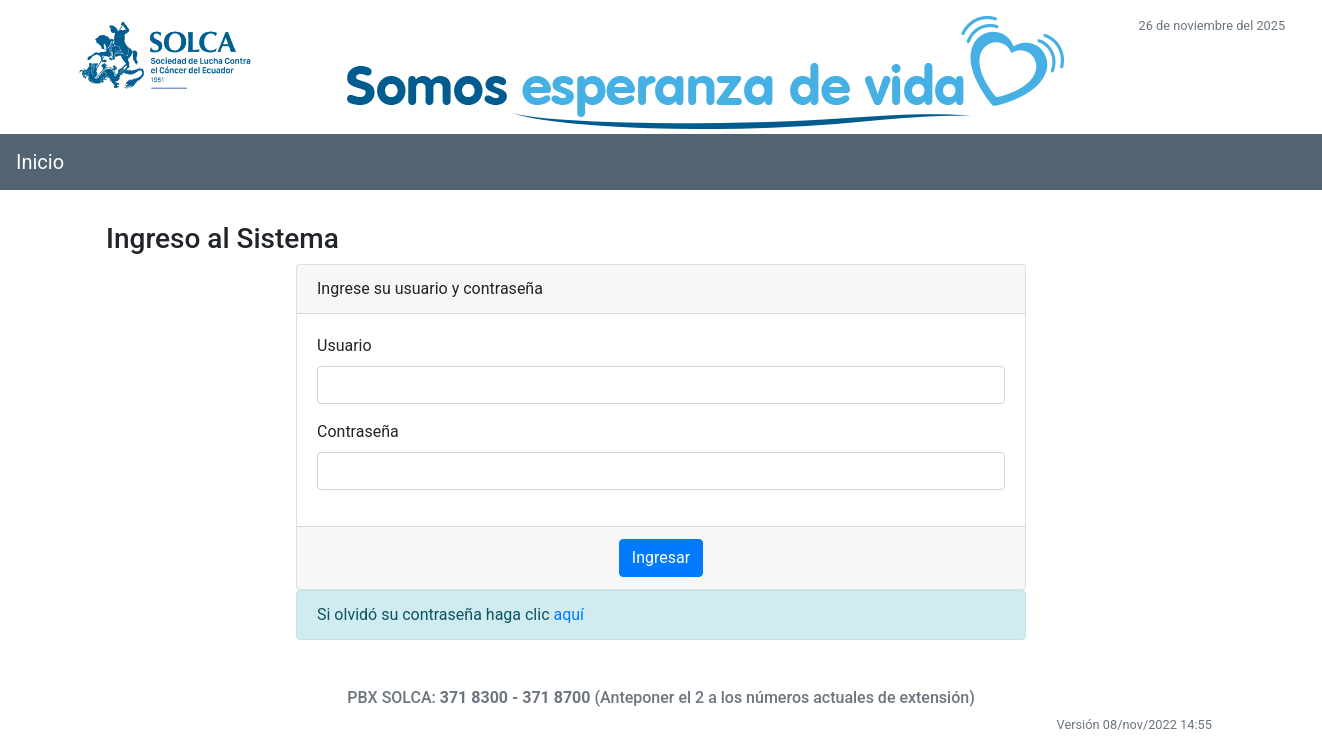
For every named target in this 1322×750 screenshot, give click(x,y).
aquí (568, 614)
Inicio (40, 162)
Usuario (344, 345)
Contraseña (358, 431)
